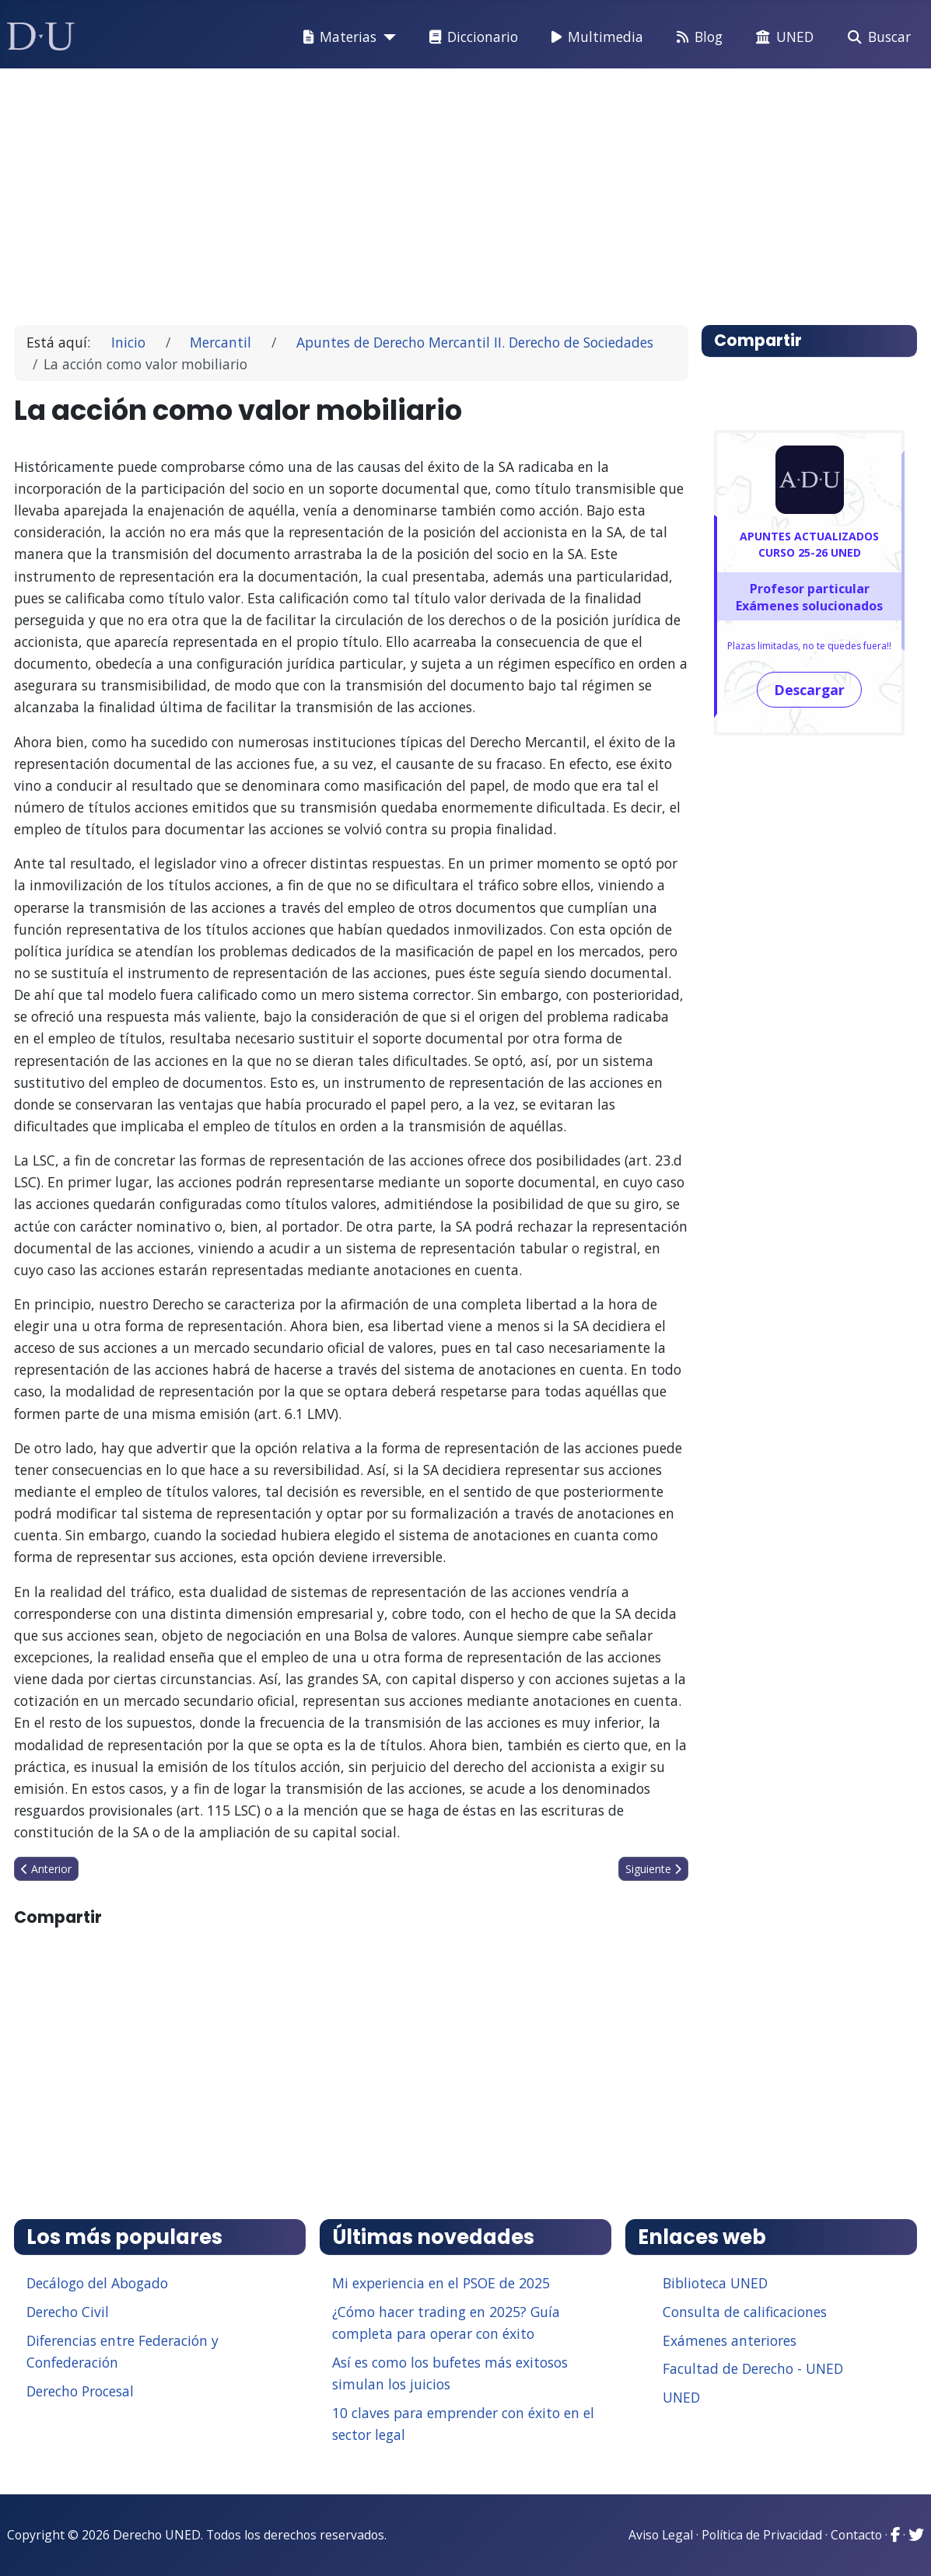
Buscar (876, 37)
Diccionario (470, 37)
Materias (336, 37)
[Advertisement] (465, 190)
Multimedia (594, 37)
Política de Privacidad (762, 2534)
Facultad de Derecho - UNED (753, 2368)
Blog (696, 37)
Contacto (856, 2534)
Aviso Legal (660, 2534)
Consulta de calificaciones (745, 2311)
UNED (782, 37)
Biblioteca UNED (715, 2283)
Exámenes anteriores (729, 2340)
